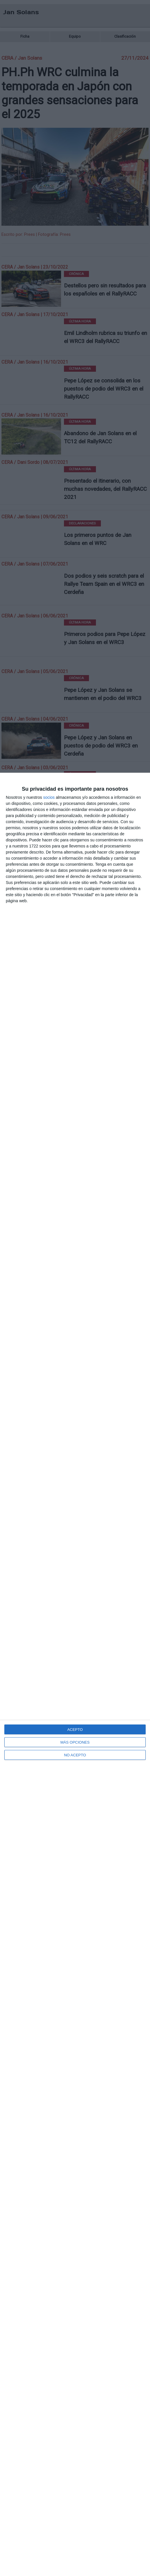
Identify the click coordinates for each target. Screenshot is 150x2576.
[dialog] (75, 1674)
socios (49, 797)
